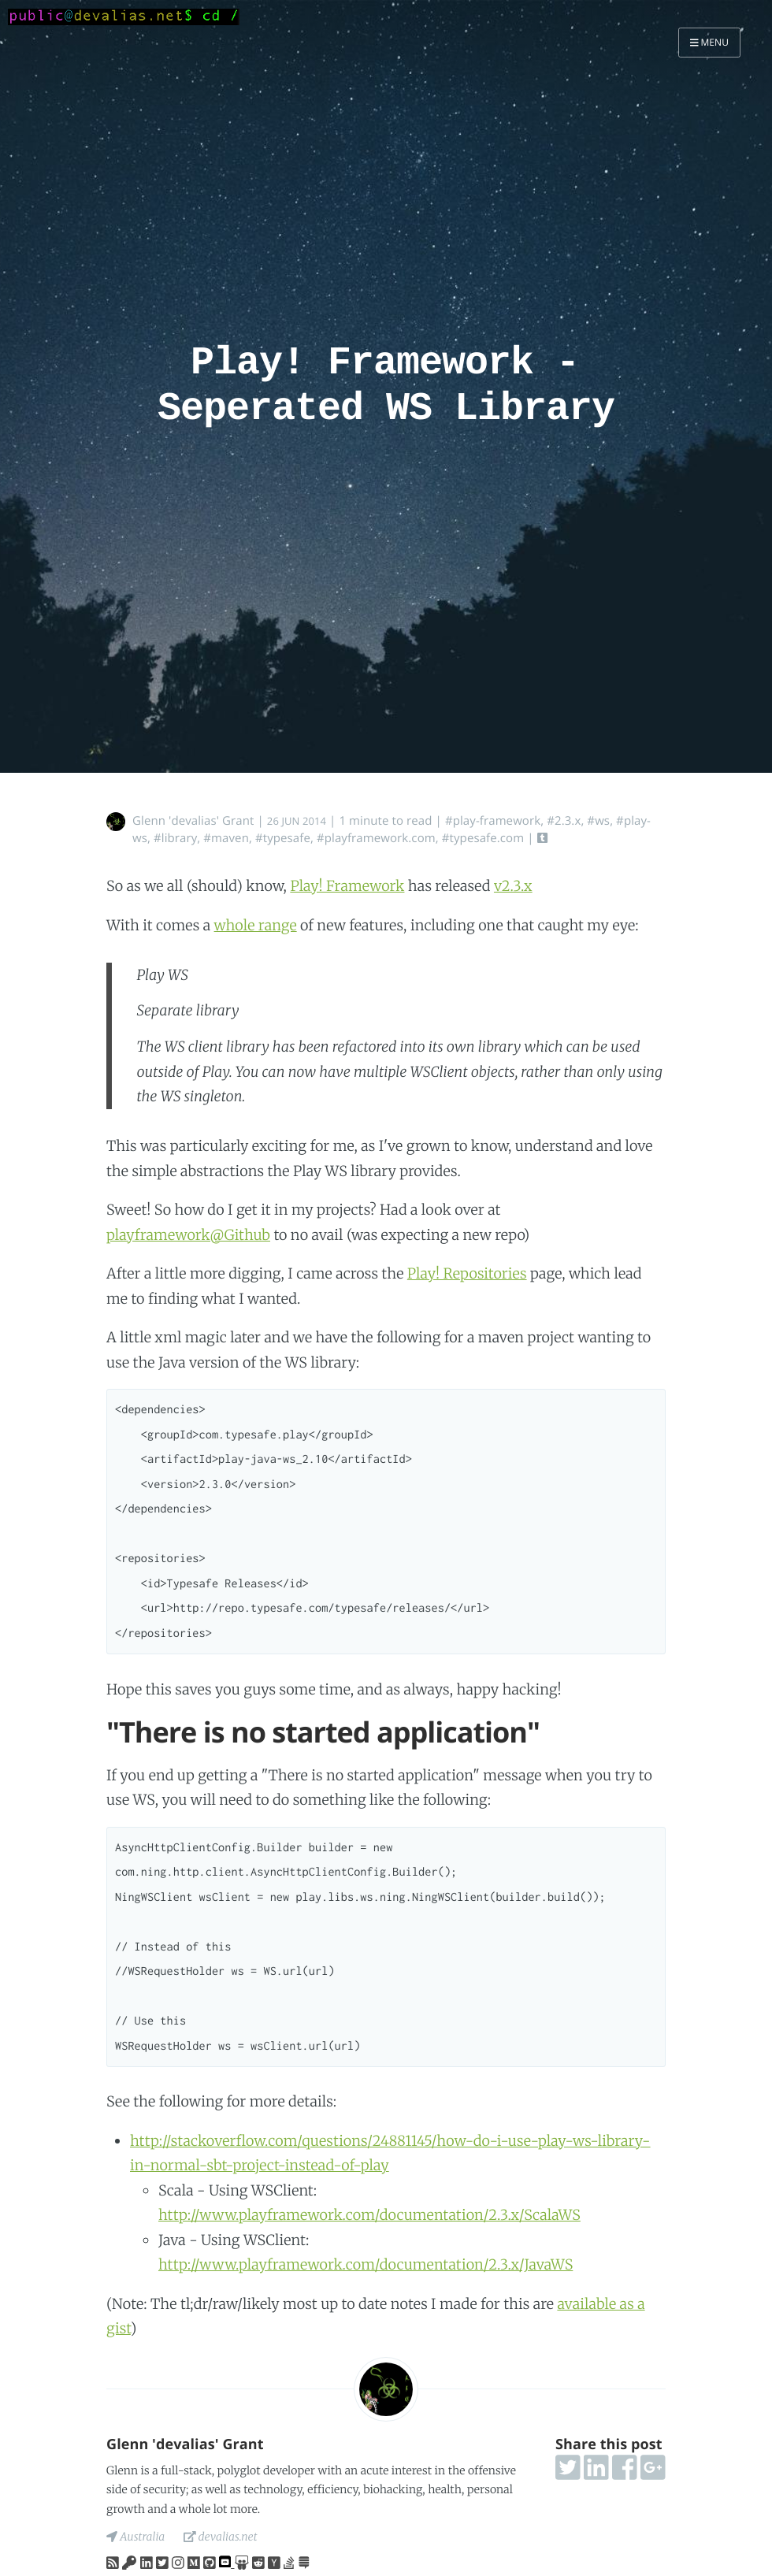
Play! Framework (347, 886)
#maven (226, 838)
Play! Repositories (467, 1273)
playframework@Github (188, 1235)
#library (175, 838)
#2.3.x (564, 821)
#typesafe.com (483, 838)
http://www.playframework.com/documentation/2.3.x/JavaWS (365, 2264)
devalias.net (221, 2537)
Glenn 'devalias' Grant (193, 821)
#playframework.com (376, 838)
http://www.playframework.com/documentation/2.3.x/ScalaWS (369, 2215)
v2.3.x (513, 886)
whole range (255, 925)
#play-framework (492, 821)
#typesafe (282, 838)
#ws (598, 821)
